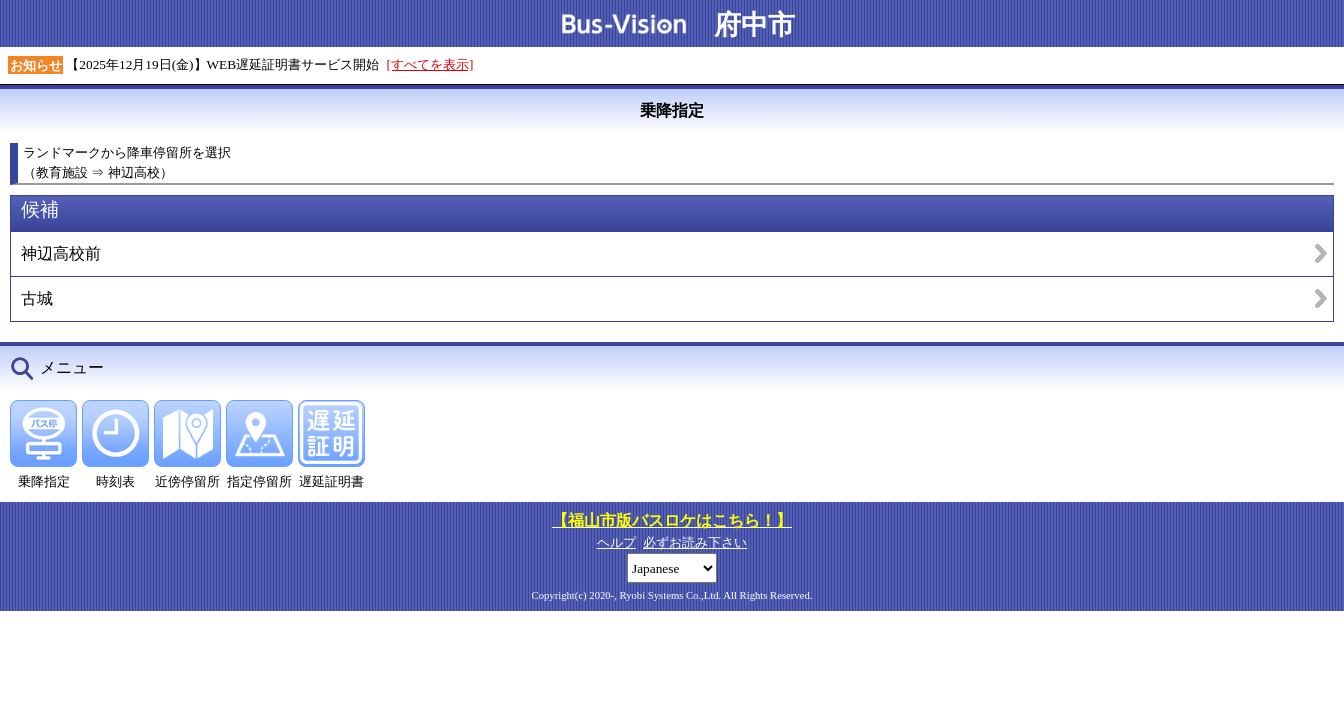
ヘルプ (616, 542)
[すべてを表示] (430, 64)
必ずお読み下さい (695, 542)
